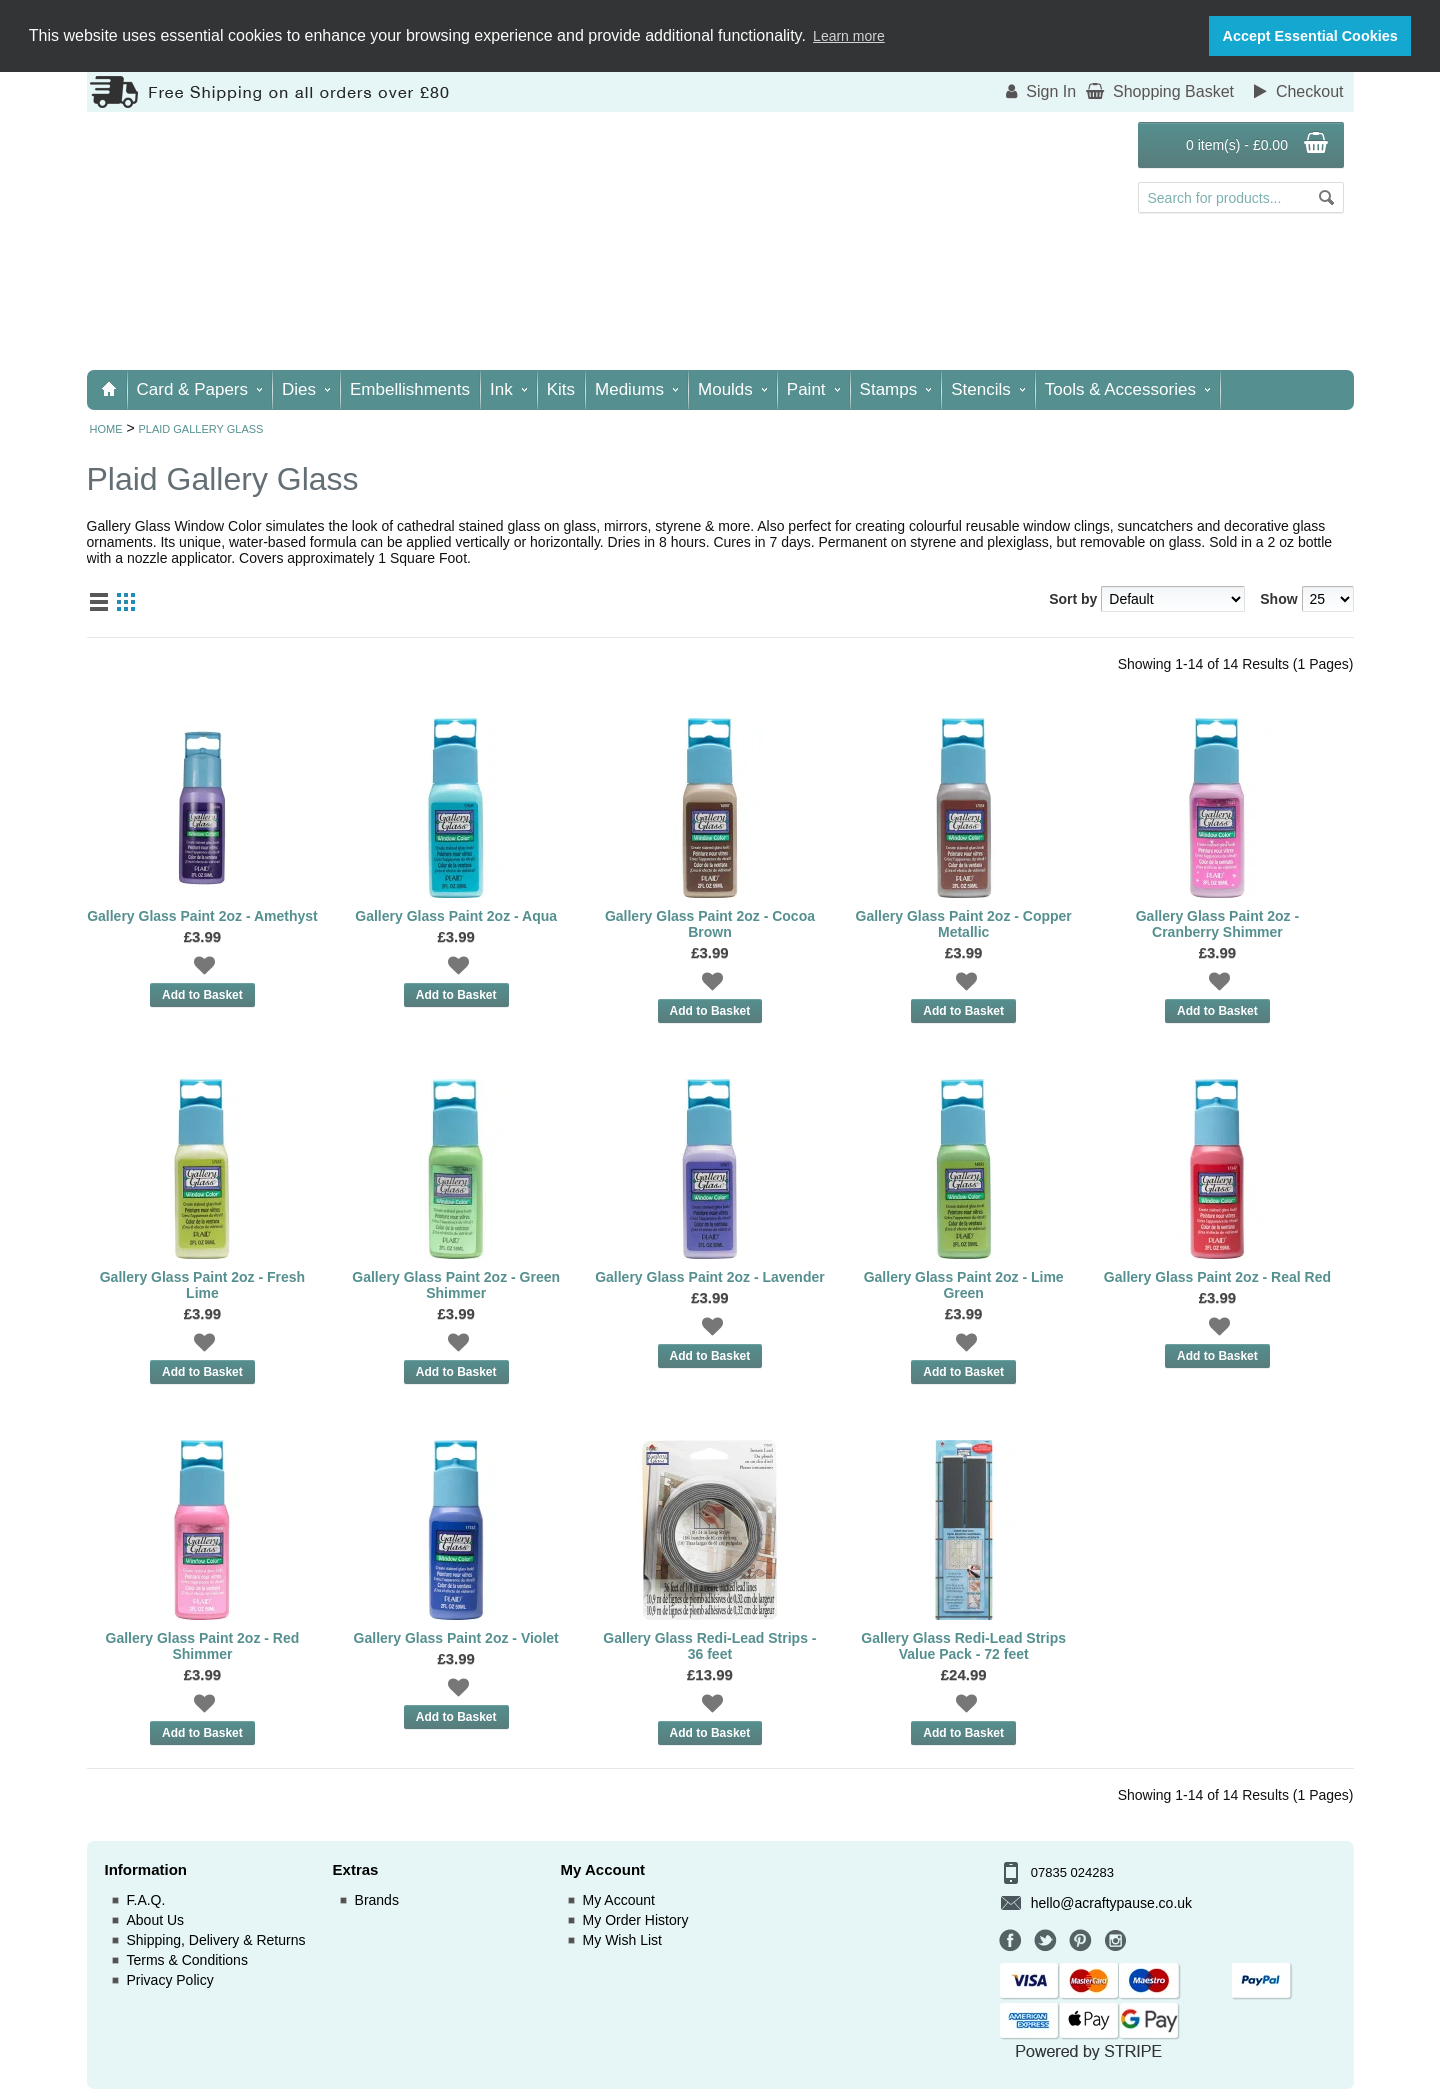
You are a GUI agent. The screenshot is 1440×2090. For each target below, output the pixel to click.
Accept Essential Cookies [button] (1310, 36)
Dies (306, 389)
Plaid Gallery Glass (200, 429)
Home (106, 429)
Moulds (732, 389)
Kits (561, 389)
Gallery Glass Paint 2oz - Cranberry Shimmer (1217, 924)
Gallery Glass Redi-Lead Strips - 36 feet (709, 1646)
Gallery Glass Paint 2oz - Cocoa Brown (710, 924)
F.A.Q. (146, 1900)
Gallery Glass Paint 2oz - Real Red (1217, 1277)
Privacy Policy (170, 1980)
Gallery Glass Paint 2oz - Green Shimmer (456, 1285)
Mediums (636, 389)
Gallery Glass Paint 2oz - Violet (456, 1638)
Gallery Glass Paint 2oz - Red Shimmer (203, 1646)
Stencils (988, 389)
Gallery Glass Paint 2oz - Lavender (710, 1277)
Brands (377, 1900)
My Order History (636, 1920)
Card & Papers (200, 389)
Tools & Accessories (1127, 389)
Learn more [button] (849, 36)
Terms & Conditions (187, 1960)
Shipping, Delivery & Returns (216, 1940)
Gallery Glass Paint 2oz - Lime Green (964, 1285)
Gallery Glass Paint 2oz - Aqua (456, 916)
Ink (508, 389)
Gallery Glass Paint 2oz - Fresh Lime (202, 1285)
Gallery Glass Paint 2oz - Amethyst (202, 916)
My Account (619, 1900)
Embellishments (410, 389)
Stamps (896, 389)
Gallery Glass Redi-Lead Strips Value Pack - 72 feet (963, 1646)
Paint (813, 389)
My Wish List (622, 1940)
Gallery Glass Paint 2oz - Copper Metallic (964, 924)
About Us (156, 1920)
